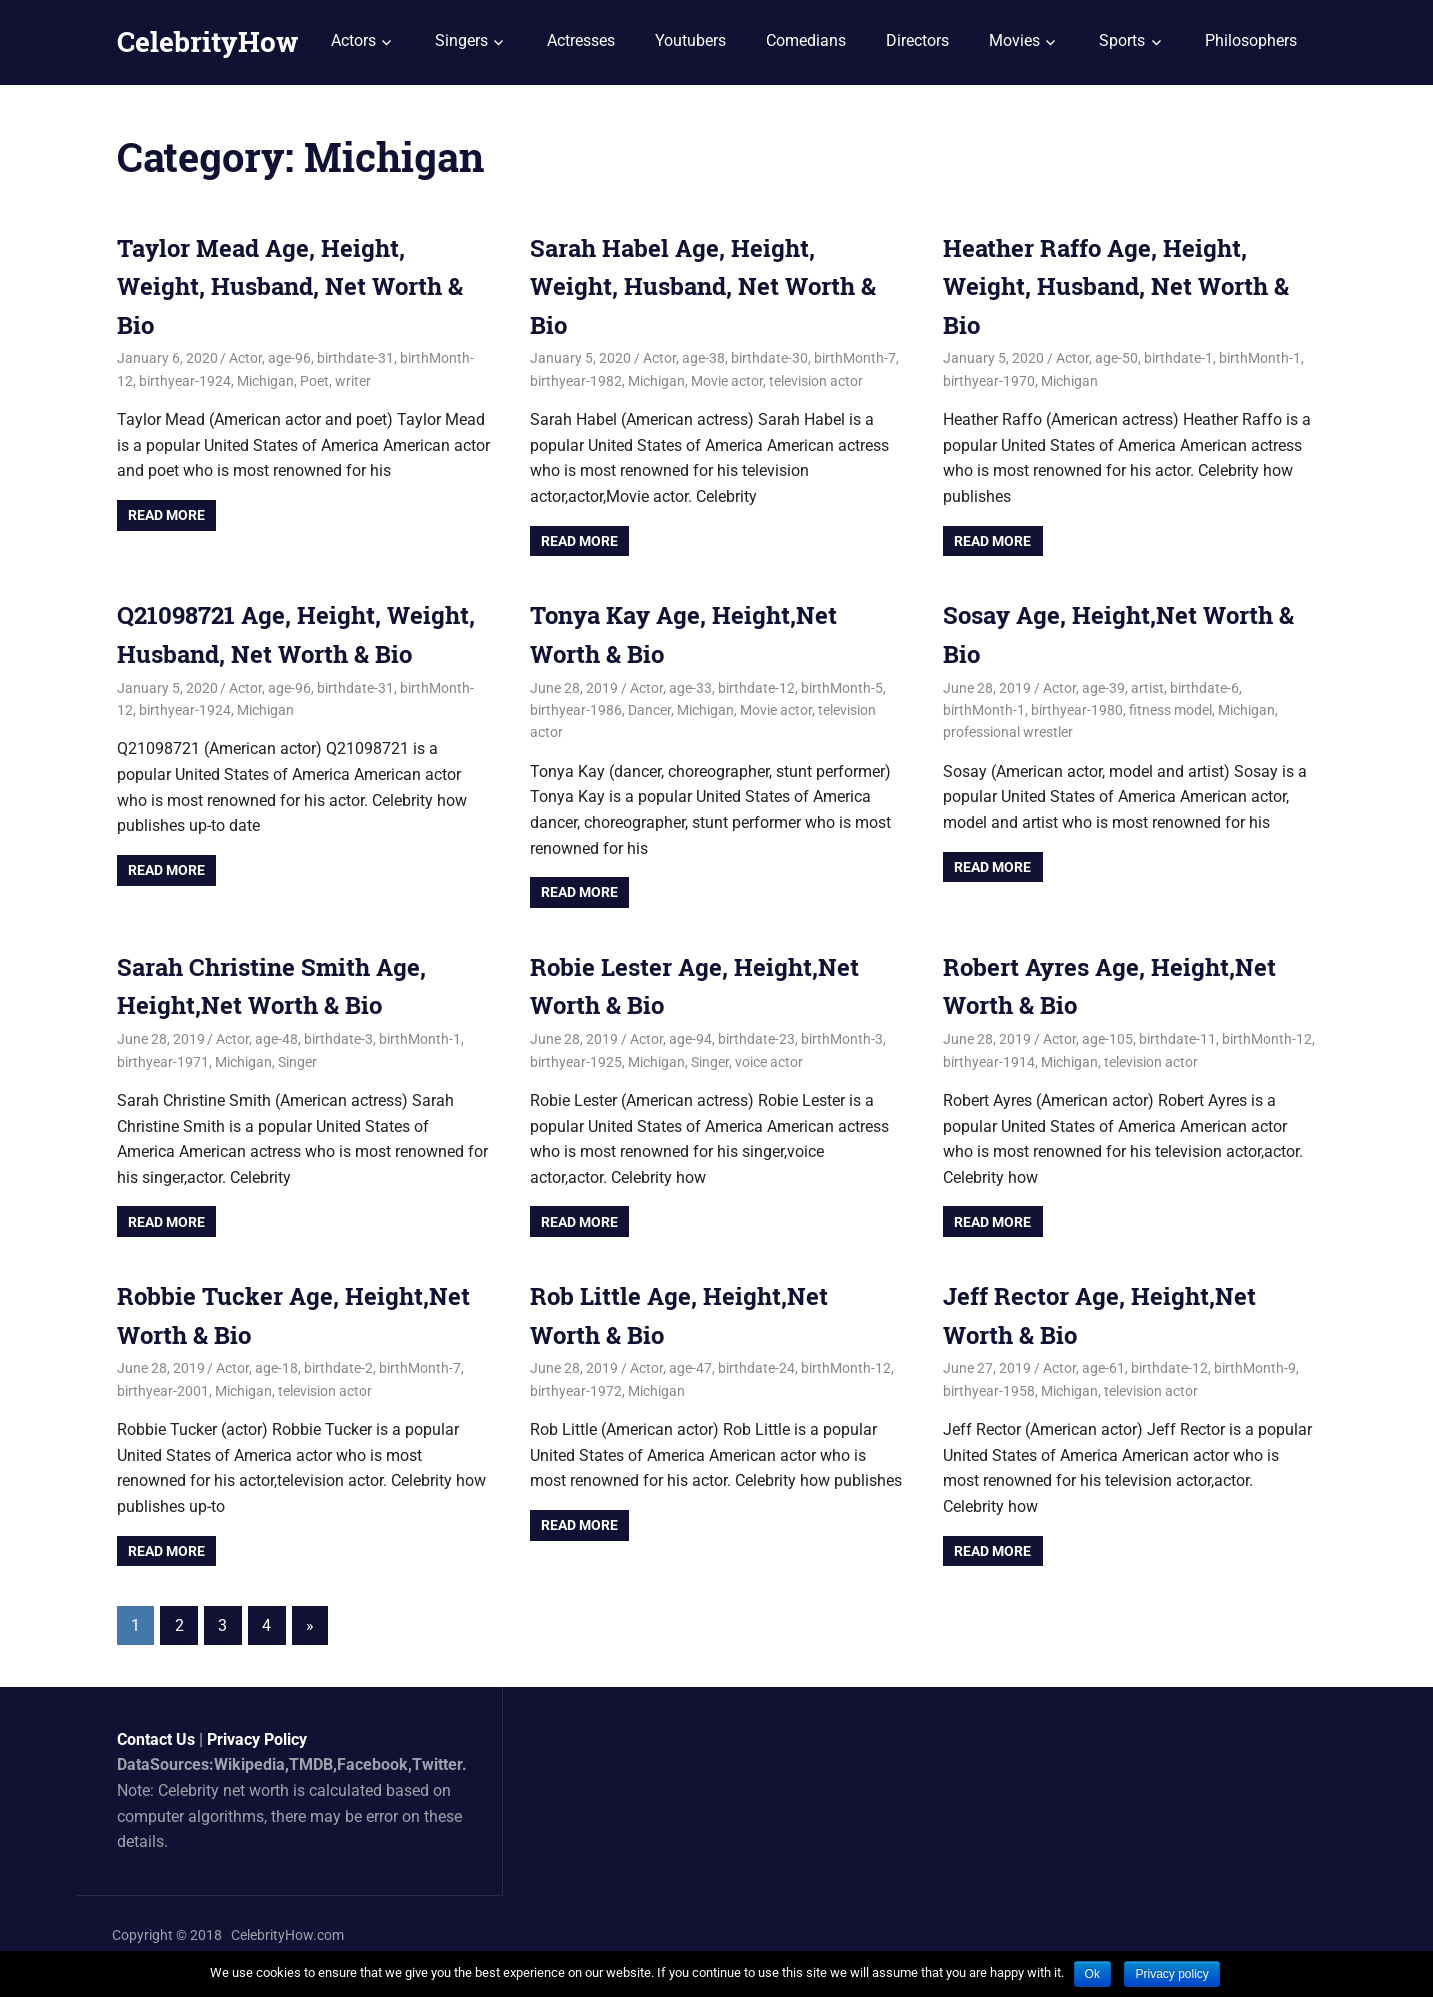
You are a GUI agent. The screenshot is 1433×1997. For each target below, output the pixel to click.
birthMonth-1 (1260, 358)
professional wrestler (1008, 732)
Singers (461, 40)
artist (1147, 688)
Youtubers (690, 40)
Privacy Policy (257, 1739)
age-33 (690, 688)
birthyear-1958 (989, 1391)
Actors (353, 40)
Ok (1092, 1974)
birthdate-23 (756, 1039)
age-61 (1103, 1368)
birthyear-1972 (576, 1391)
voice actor (769, 1062)
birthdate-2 (338, 1368)
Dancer (649, 710)
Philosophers (1251, 40)
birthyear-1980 (1077, 710)
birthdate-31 (355, 358)
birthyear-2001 (163, 1391)
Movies (1014, 40)
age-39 (1103, 688)
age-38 (703, 358)
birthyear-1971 (163, 1062)
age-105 (1107, 1039)
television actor (816, 381)
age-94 (690, 1039)
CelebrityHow (207, 41)
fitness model (1170, 710)
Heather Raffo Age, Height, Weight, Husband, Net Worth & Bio (1116, 286)
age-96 (289, 358)
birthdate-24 (756, 1368)
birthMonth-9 (1255, 1368)
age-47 (690, 1368)
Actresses (581, 40)
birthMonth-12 (1267, 1039)
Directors (917, 40)
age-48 (276, 1039)
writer (353, 381)
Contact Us (156, 1739)
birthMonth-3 (842, 1039)
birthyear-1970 (989, 381)
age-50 (1116, 358)
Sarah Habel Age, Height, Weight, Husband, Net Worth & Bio (703, 286)
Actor (245, 358)
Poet (314, 381)
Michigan (265, 381)
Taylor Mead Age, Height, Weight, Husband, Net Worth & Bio (290, 286)
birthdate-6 (1204, 688)
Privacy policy (1171, 1974)
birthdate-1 (1178, 358)
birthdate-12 (756, 688)
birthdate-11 (1177, 1039)
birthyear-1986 (576, 710)
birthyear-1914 (989, 1062)
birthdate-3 (338, 1039)
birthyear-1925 (576, 1062)
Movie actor (727, 381)
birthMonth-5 (842, 688)
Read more (166, 515)
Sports (1122, 40)
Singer (297, 1062)
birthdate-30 (769, 358)
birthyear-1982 (576, 381)
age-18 (276, 1368)
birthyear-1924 (185, 381)
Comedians (806, 40)
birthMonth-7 (855, 358)
